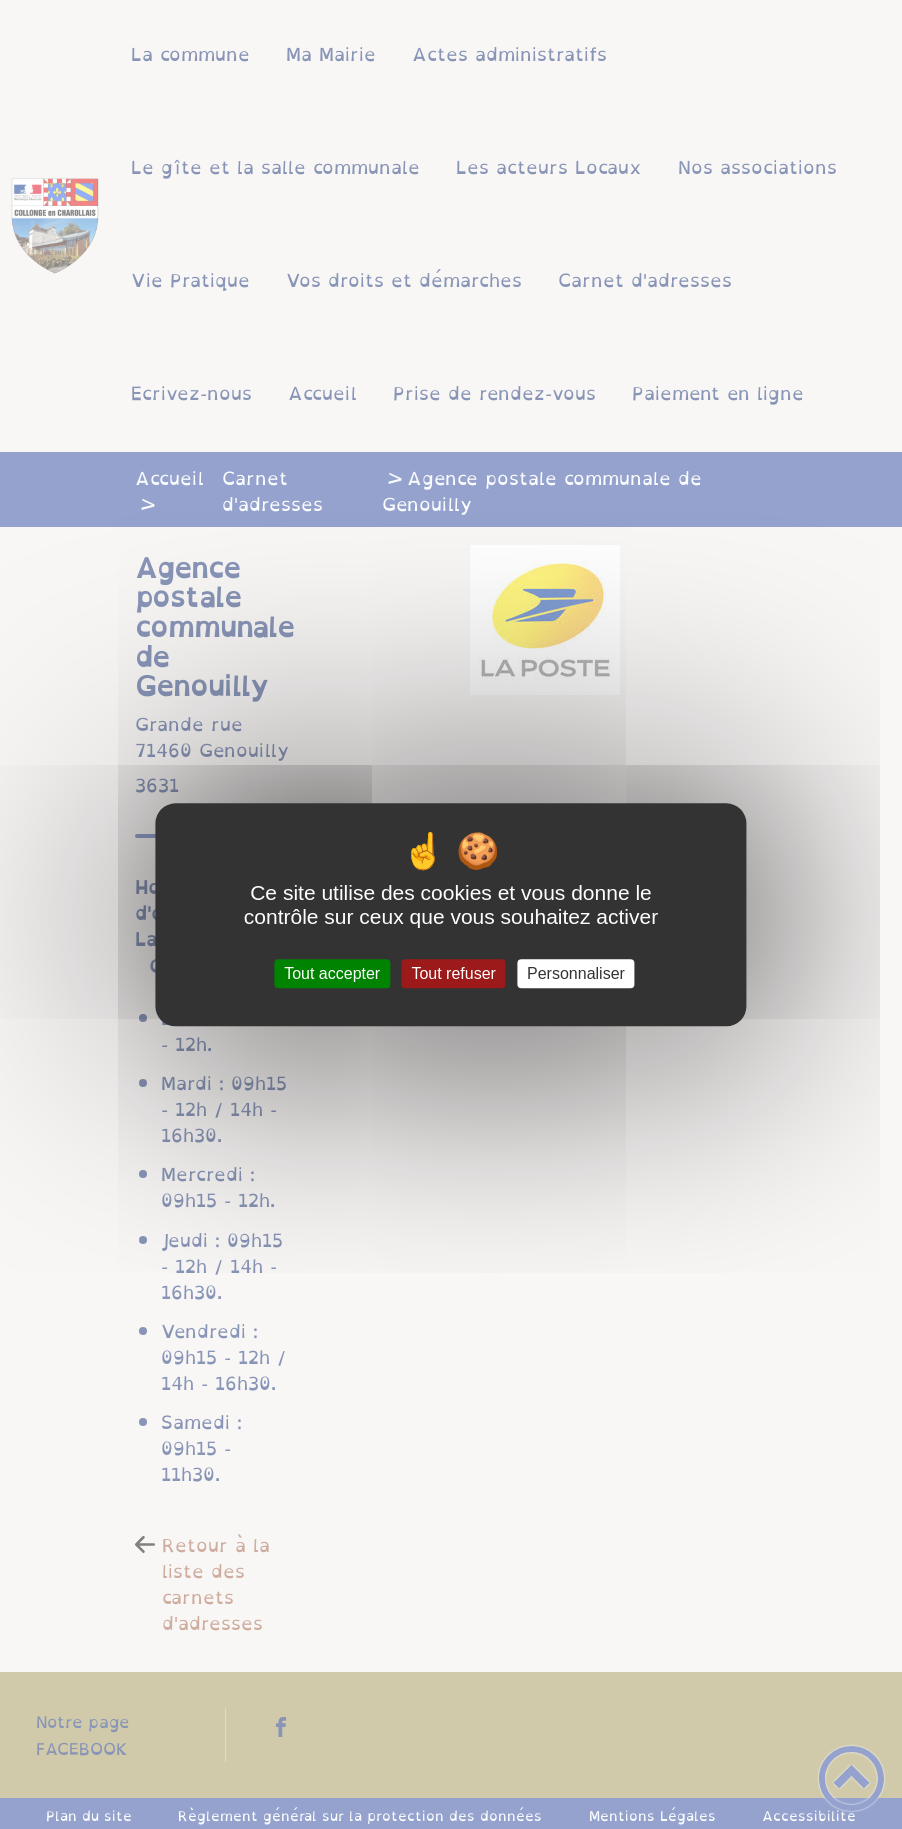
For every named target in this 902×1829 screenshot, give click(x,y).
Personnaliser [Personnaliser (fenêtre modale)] (576, 973)
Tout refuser (453, 973)
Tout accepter (332, 973)
